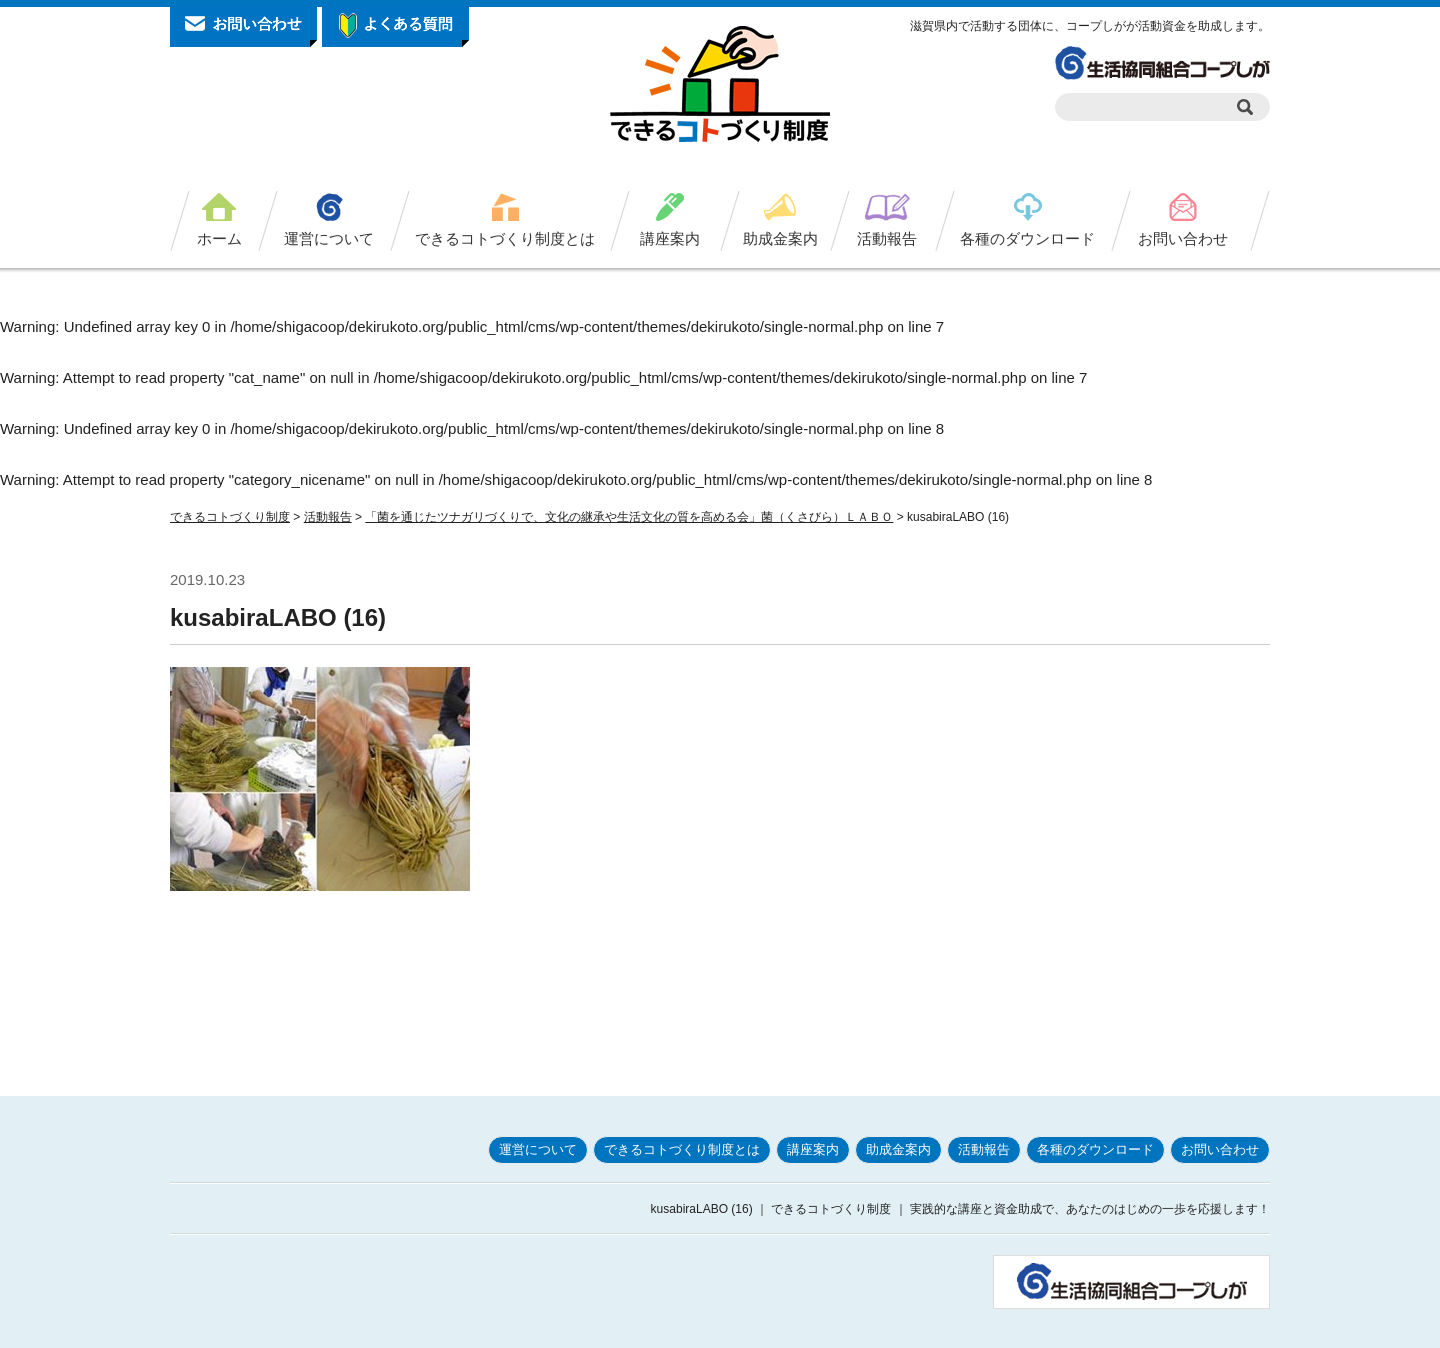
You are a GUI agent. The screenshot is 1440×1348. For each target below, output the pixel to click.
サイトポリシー (1034, 1326)
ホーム (219, 238)
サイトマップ (1228, 1326)
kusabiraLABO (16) (278, 617)
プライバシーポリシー (913, 1326)
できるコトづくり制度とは (505, 238)
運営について (329, 238)
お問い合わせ (1183, 238)
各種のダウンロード (1027, 238)
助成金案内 (780, 238)
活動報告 (887, 238)
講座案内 (670, 238)
